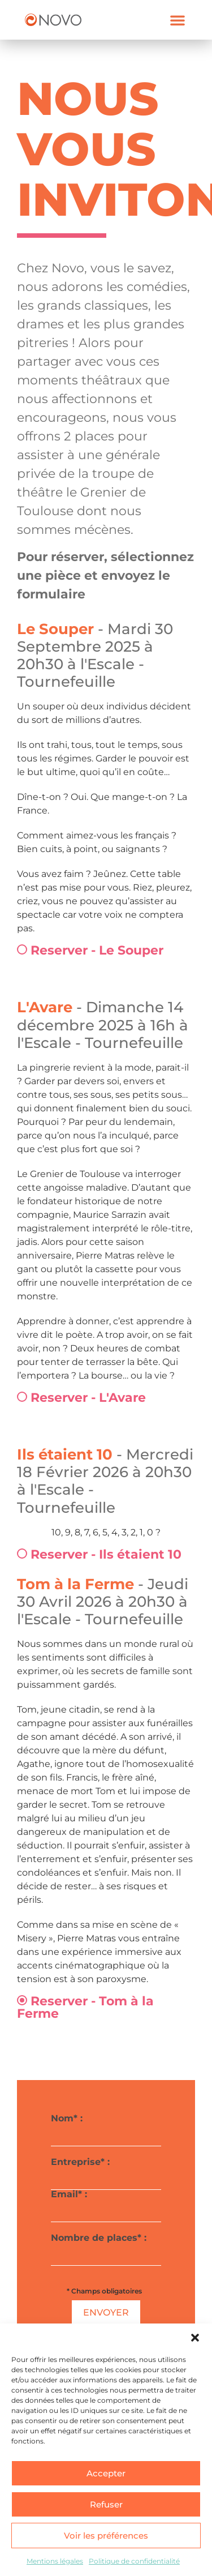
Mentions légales (55, 2561)
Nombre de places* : (106, 2246)
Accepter (106, 2473)
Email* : (106, 2202)
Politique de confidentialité (134, 2561)
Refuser (106, 2504)
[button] (195, 2337)
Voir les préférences (106, 2535)
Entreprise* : (106, 2170)
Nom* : (106, 2126)
